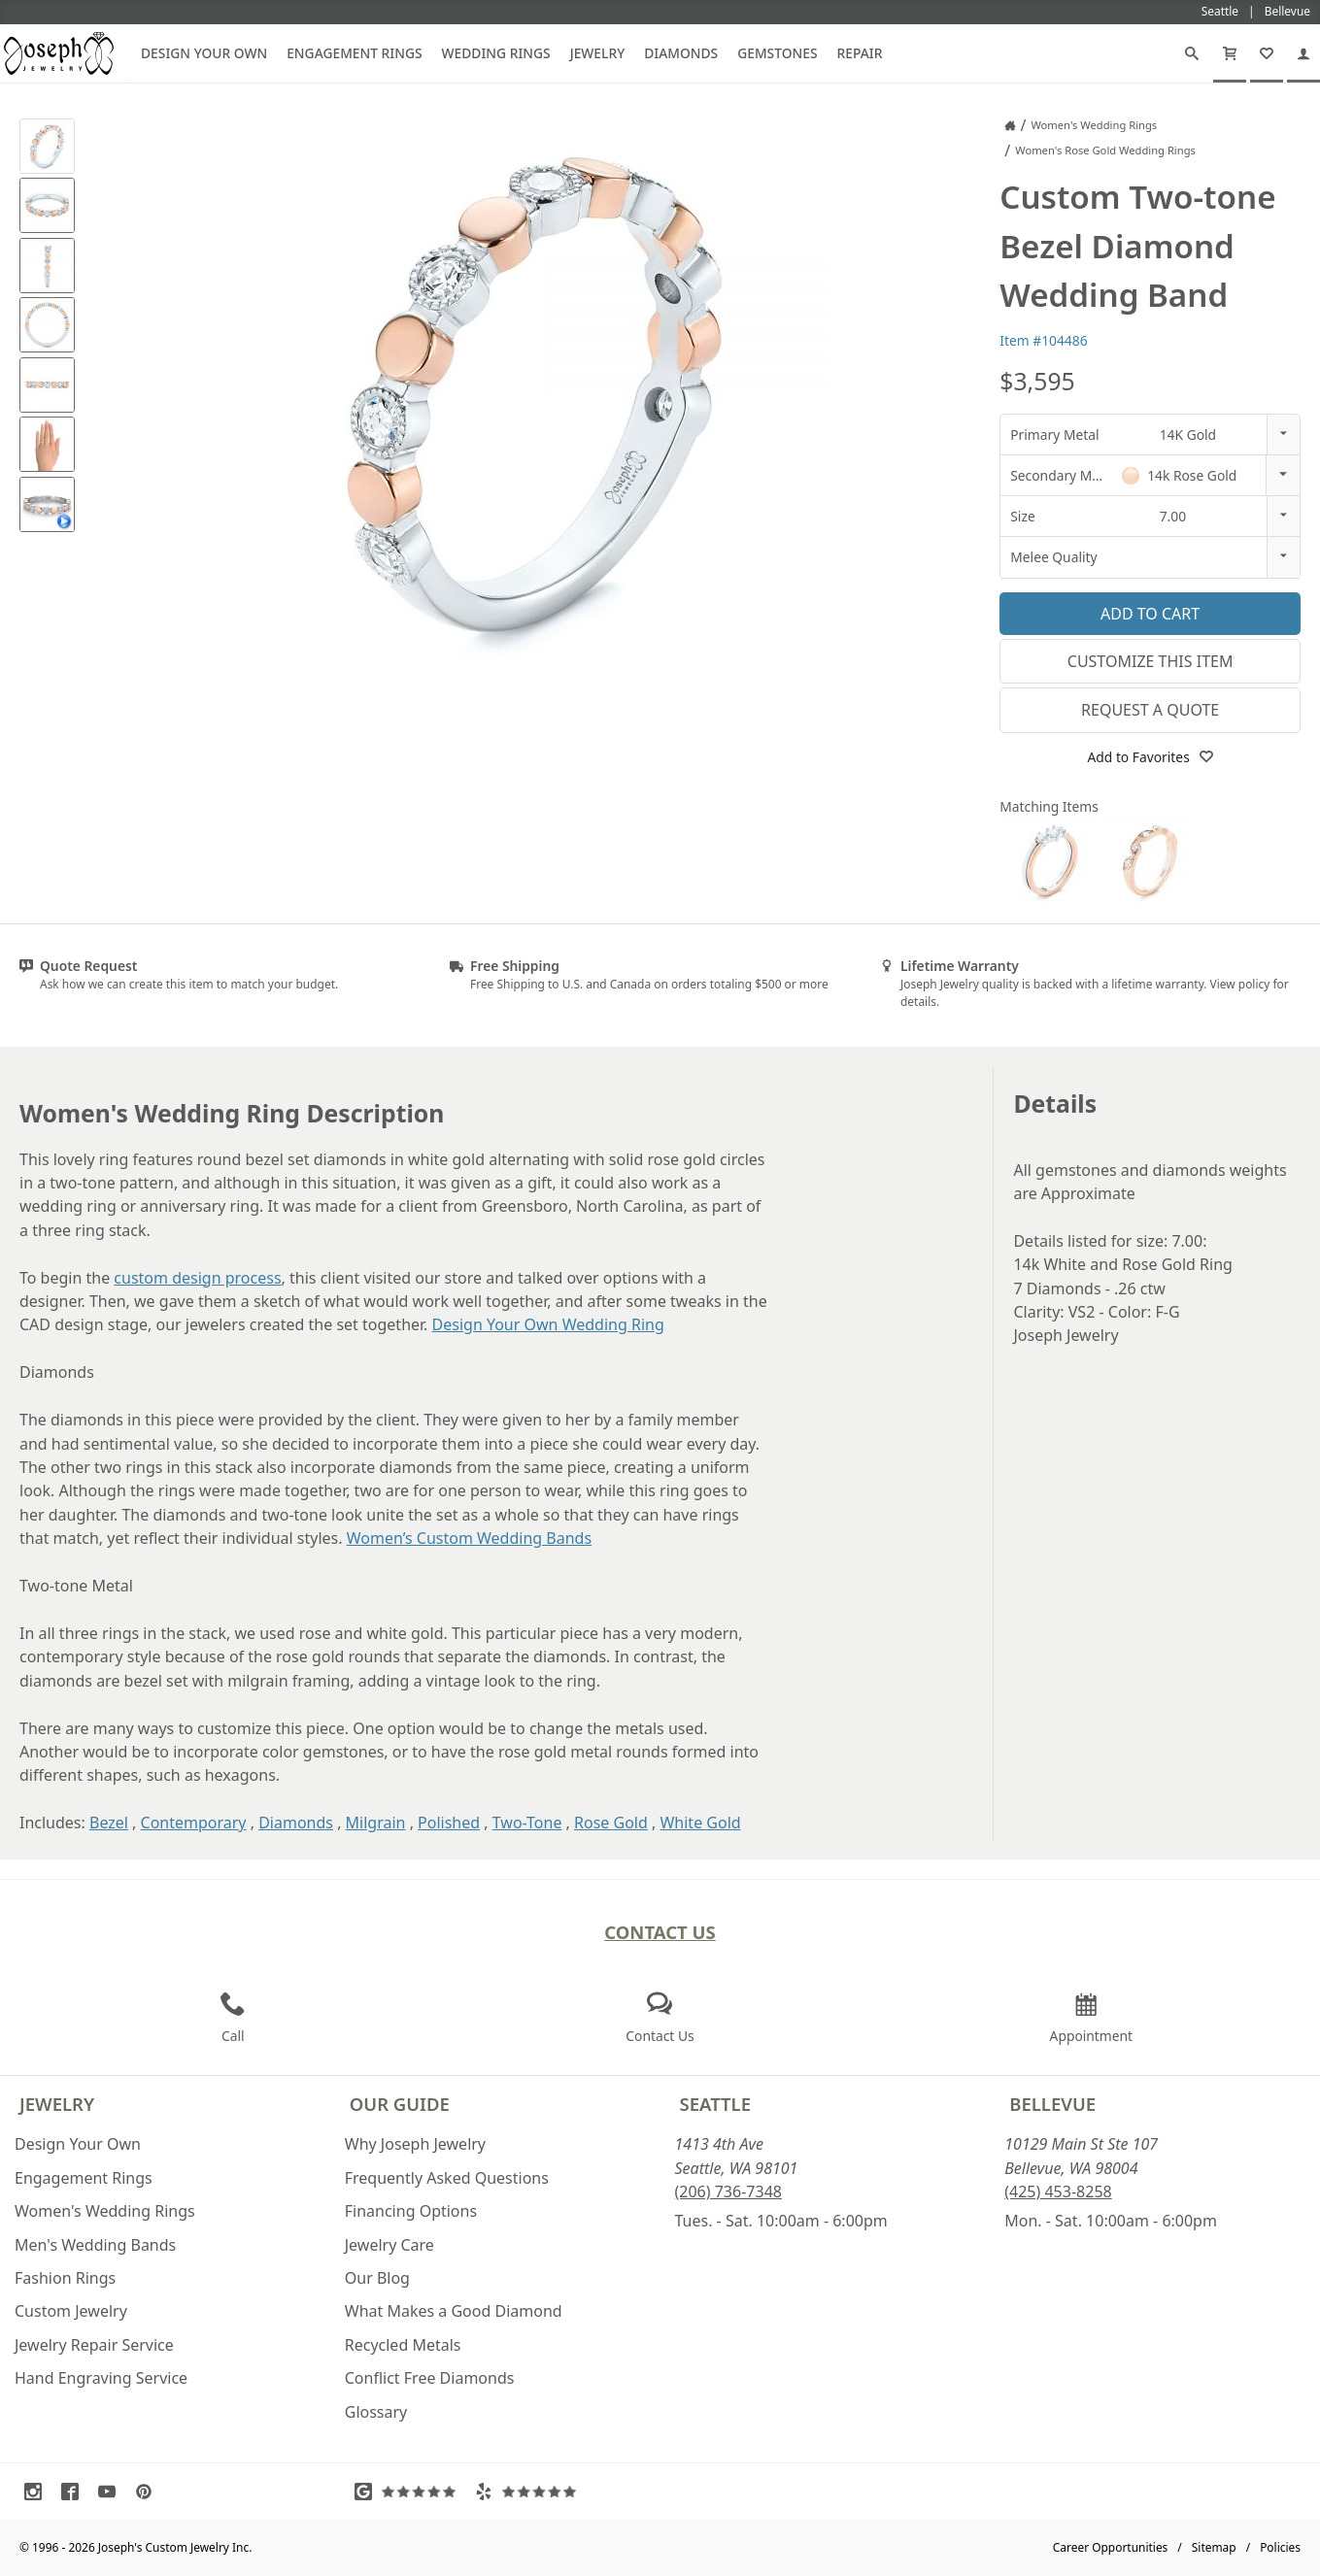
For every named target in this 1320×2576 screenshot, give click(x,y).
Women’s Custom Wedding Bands (469, 1538)
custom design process (197, 1277)
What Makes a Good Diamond (453, 2311)
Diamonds (681, 53)
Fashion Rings (65, 2278)
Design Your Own (204, 53)
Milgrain (376, 1822)
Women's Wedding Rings (105, 2211)
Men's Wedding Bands (95, 2245)
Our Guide (400, 2103)
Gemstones (777, 53)
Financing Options (411, 2211)
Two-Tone (527, 1822)
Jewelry (598, 53)
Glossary (376, 2412)
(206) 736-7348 (728, 2191)
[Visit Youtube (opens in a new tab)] (111, 2491)
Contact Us (660, 1932)
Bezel (108, 1822)
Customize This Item (1150, 661)
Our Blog (377, 2278)
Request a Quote (1150, 709)
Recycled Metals (403, 2345)
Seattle (715, 2103)
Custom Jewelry (71, 2311)
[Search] (1191, 53)
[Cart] (1229, 53)
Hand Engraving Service (101, 2378)
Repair (860, 53)
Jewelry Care (389, 2245)
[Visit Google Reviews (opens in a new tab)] (410, 2491)
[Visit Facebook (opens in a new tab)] (74, 2491)
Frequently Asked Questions (447, 2178)
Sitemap (1214, 2547)
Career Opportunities (1110, 2547)
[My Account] (1303, 53)
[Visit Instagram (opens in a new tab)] (37, 2491)
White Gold (700, 1822)
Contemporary (194, 1822)
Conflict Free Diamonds (430, 2378)
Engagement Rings (354, 53)
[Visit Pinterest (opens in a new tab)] (148, 2491)
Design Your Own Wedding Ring (548, 1324)
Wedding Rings (496, 53)
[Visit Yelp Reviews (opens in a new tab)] (530, 2491)
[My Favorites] (1266, 53)
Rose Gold (611, 1822)
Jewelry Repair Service (94, 2345)
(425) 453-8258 (1057, 2191)
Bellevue (1052, 2103)
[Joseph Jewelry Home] (1010, 125)
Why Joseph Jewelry (415, 2144)
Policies (1280, 2547)
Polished (449, 1822)
